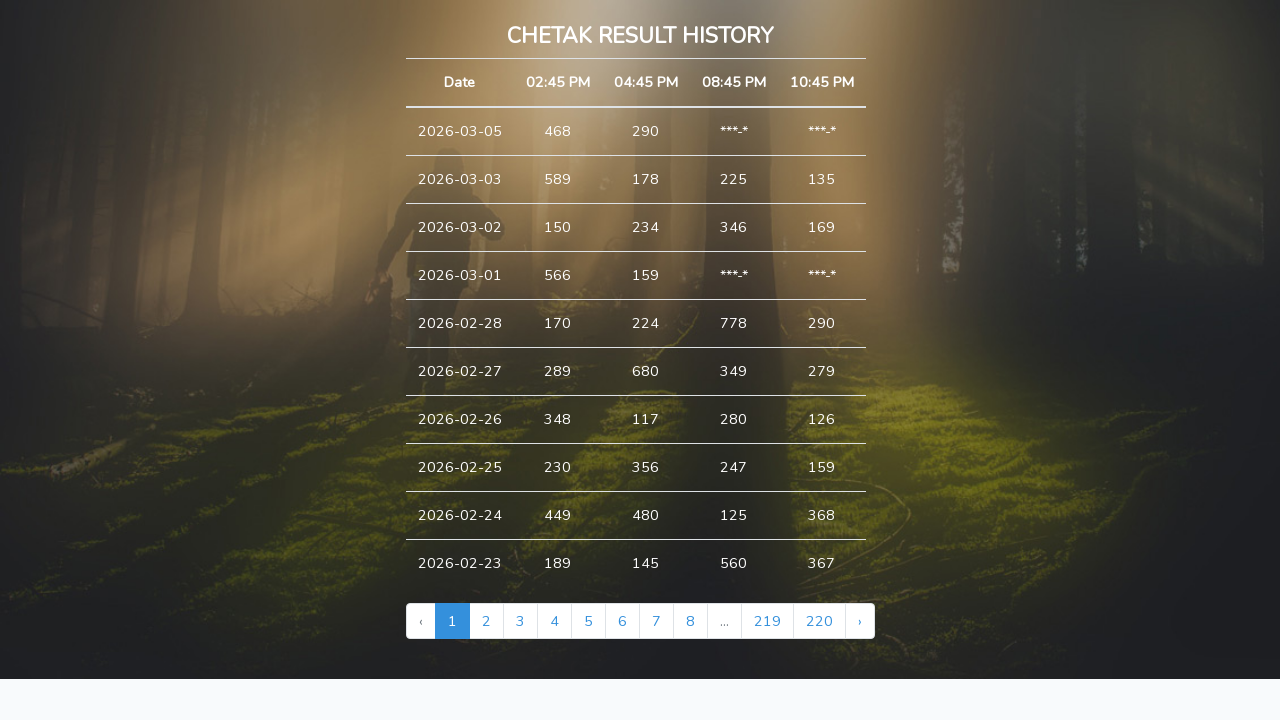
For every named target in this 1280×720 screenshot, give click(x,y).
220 (819, 621)
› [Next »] (860, 621)
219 (767, 621)
